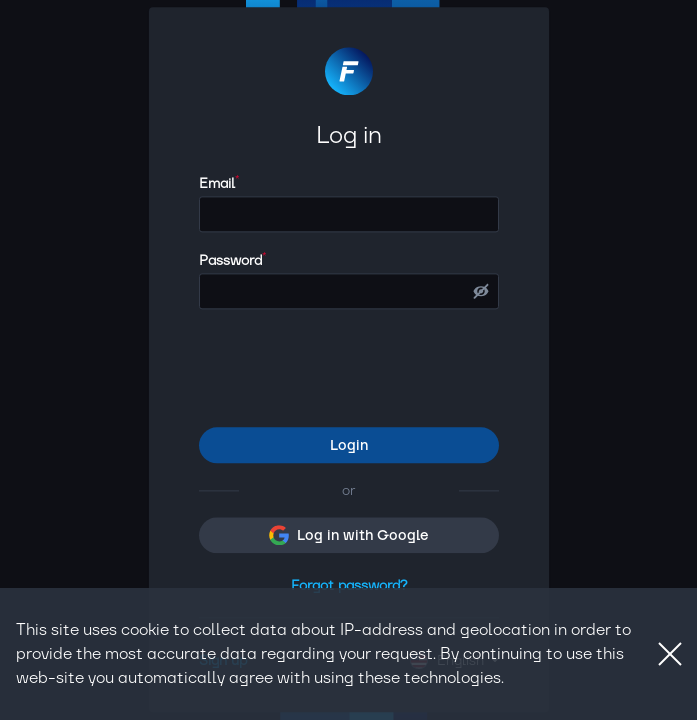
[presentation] (351, 369)
